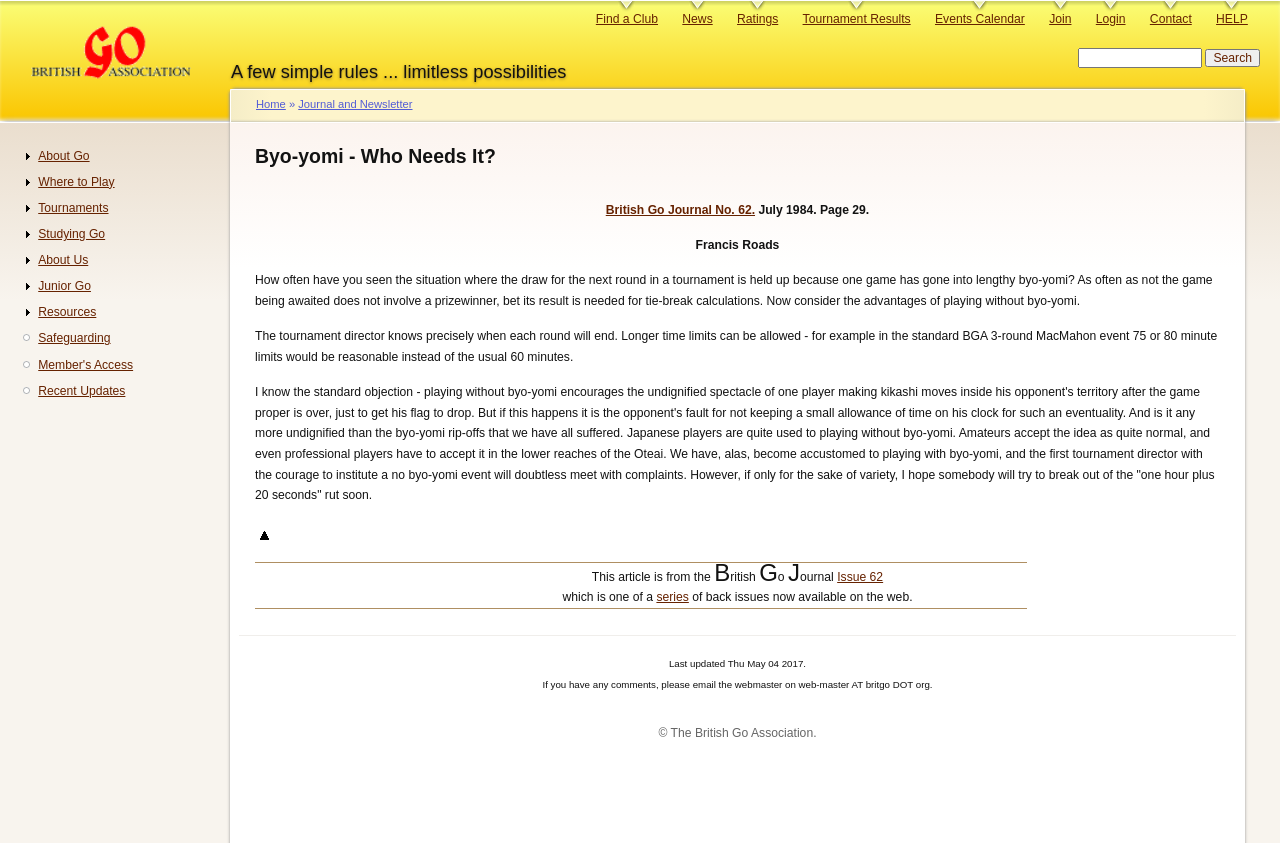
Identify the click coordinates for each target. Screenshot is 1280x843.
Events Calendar (980, 19)
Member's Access (85, 365)
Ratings (757, 19)
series (672, 597)
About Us (63, 260)
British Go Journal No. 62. (680, 210)
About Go (63, 156)
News (697, 19)
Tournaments (73, 208)
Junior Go (64, 286)
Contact (1171, 19)
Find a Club (627, 19)
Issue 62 (860, 577)
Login (1111, 19)
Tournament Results (857, 19)
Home (271, 104)
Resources (67, 312)
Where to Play (76, 182)
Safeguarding (74, 338)
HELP (1232, 19)
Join (1060, 19)
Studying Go (71, 234)
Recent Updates (81, 391)
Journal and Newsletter (355, 104)
